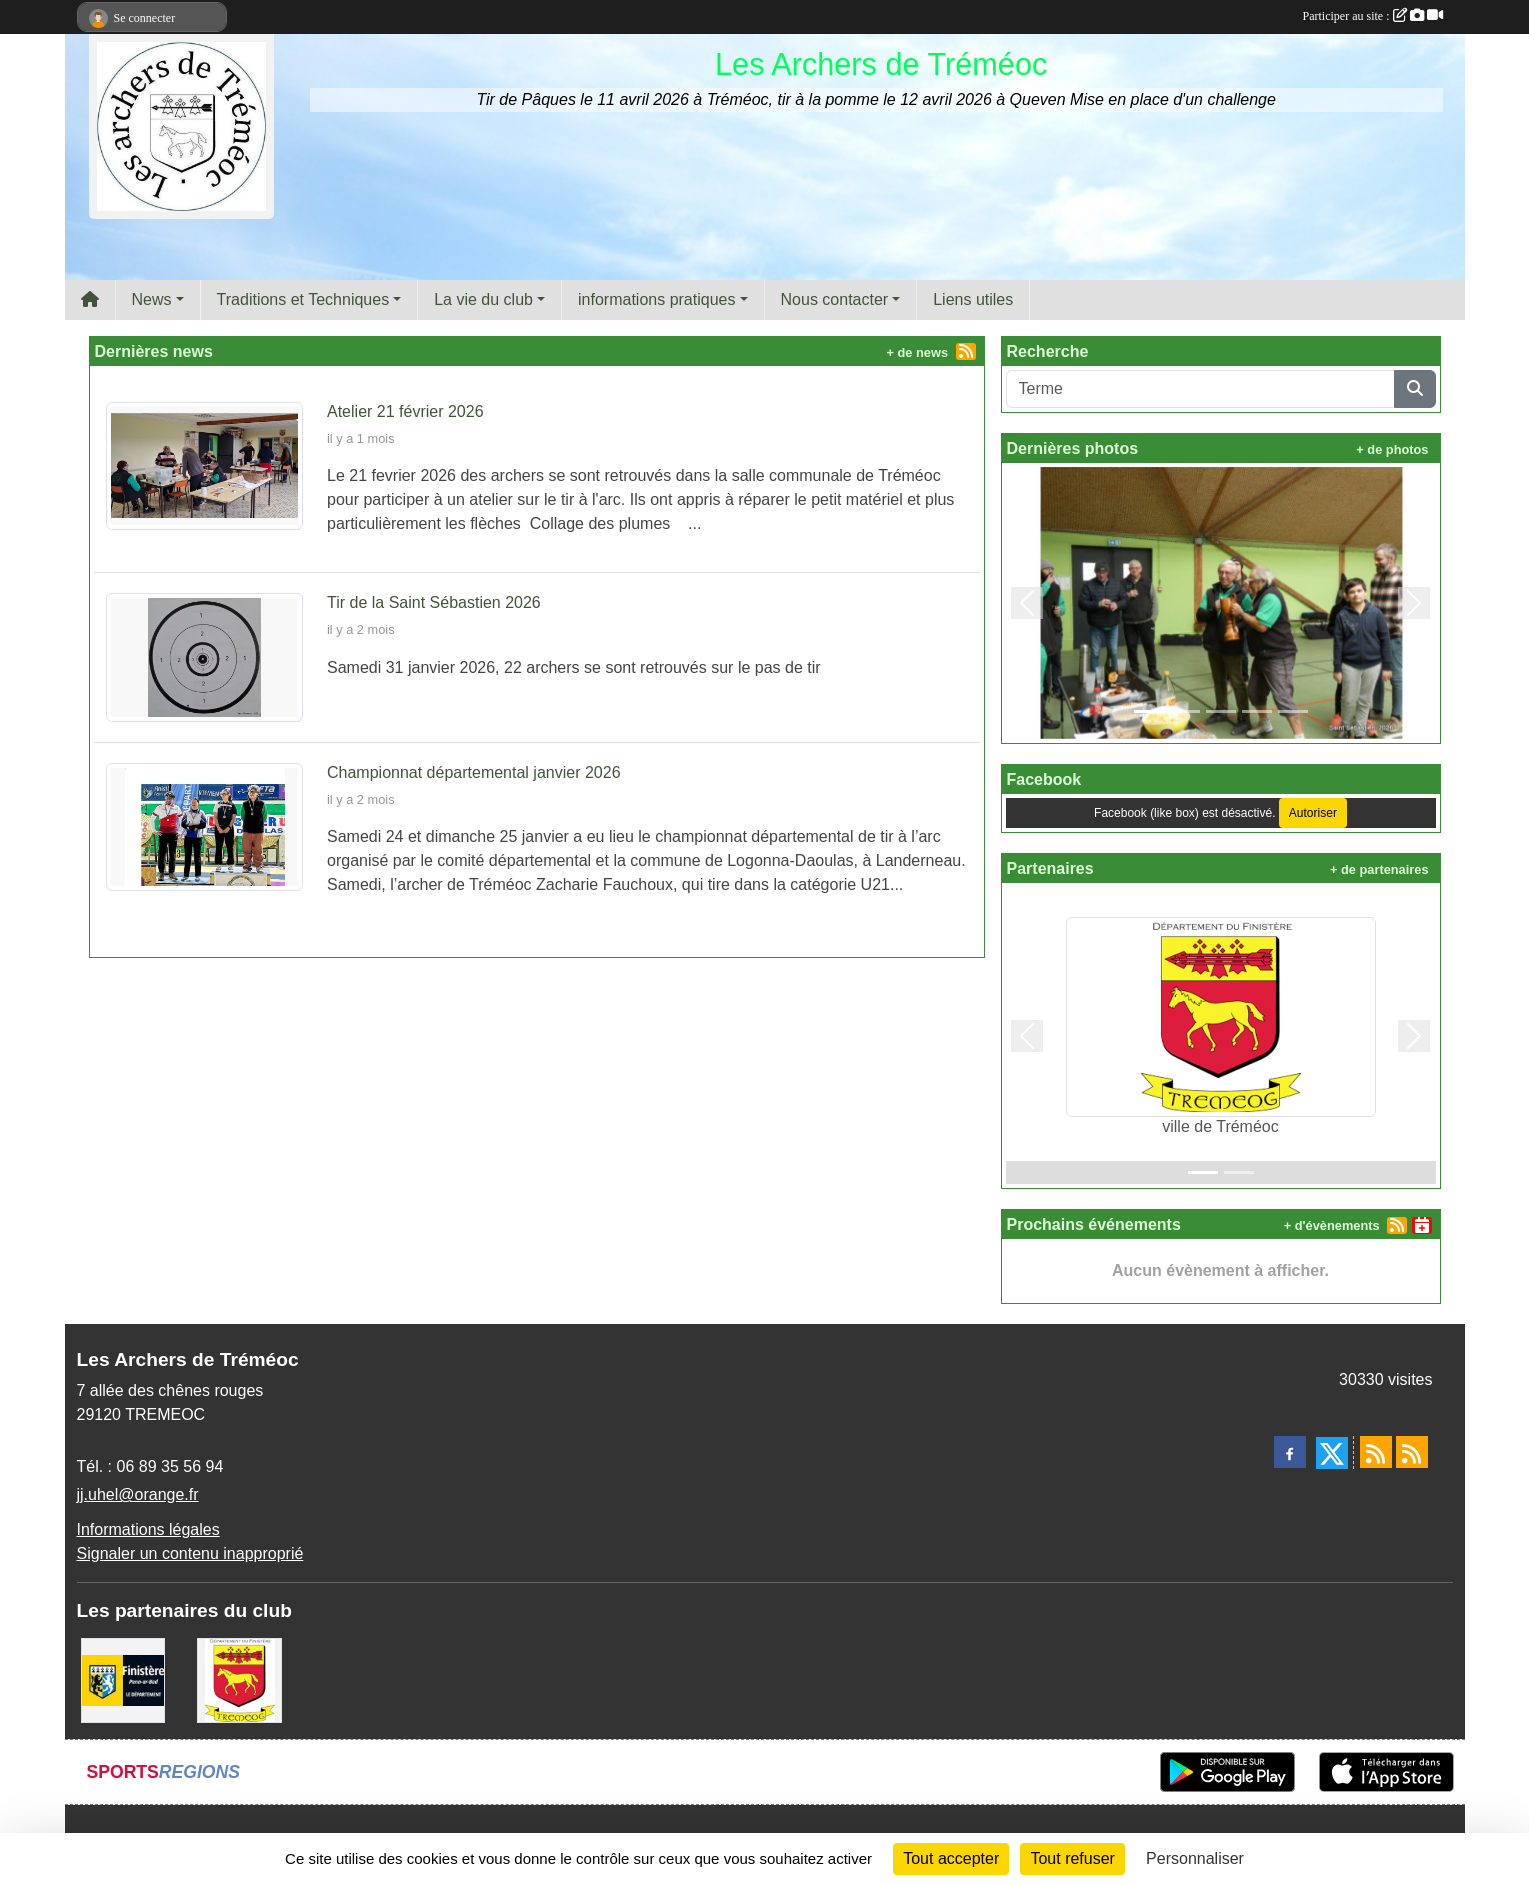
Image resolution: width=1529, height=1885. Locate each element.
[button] (1027, 603)
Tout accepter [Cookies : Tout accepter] (951, 1858)
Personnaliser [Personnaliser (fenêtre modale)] (1195, 1858)
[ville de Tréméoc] (239, 1679)
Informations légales (148, 1529)
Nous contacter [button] (835, 299)
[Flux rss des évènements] (1412, 1452)
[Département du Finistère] (123, 1679)
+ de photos (1392, 449)
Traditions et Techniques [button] (303, 299)
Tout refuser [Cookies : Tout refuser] (1072, 1858)
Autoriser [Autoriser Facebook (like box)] (1313, 813)
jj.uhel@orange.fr (138, 1494)
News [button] (152, 299)
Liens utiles (973, 299)
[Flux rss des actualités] (1376, 1452)
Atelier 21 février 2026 (405, 411)
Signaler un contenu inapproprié (190, 1553)
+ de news (918, 352)
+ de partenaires (1379, 869)
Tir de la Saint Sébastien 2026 (434, 602)
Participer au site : (1373, 16)
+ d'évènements (1332, 1225)
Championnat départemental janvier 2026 (474, 772)
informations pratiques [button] (656, 299)
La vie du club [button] (483, 299)
